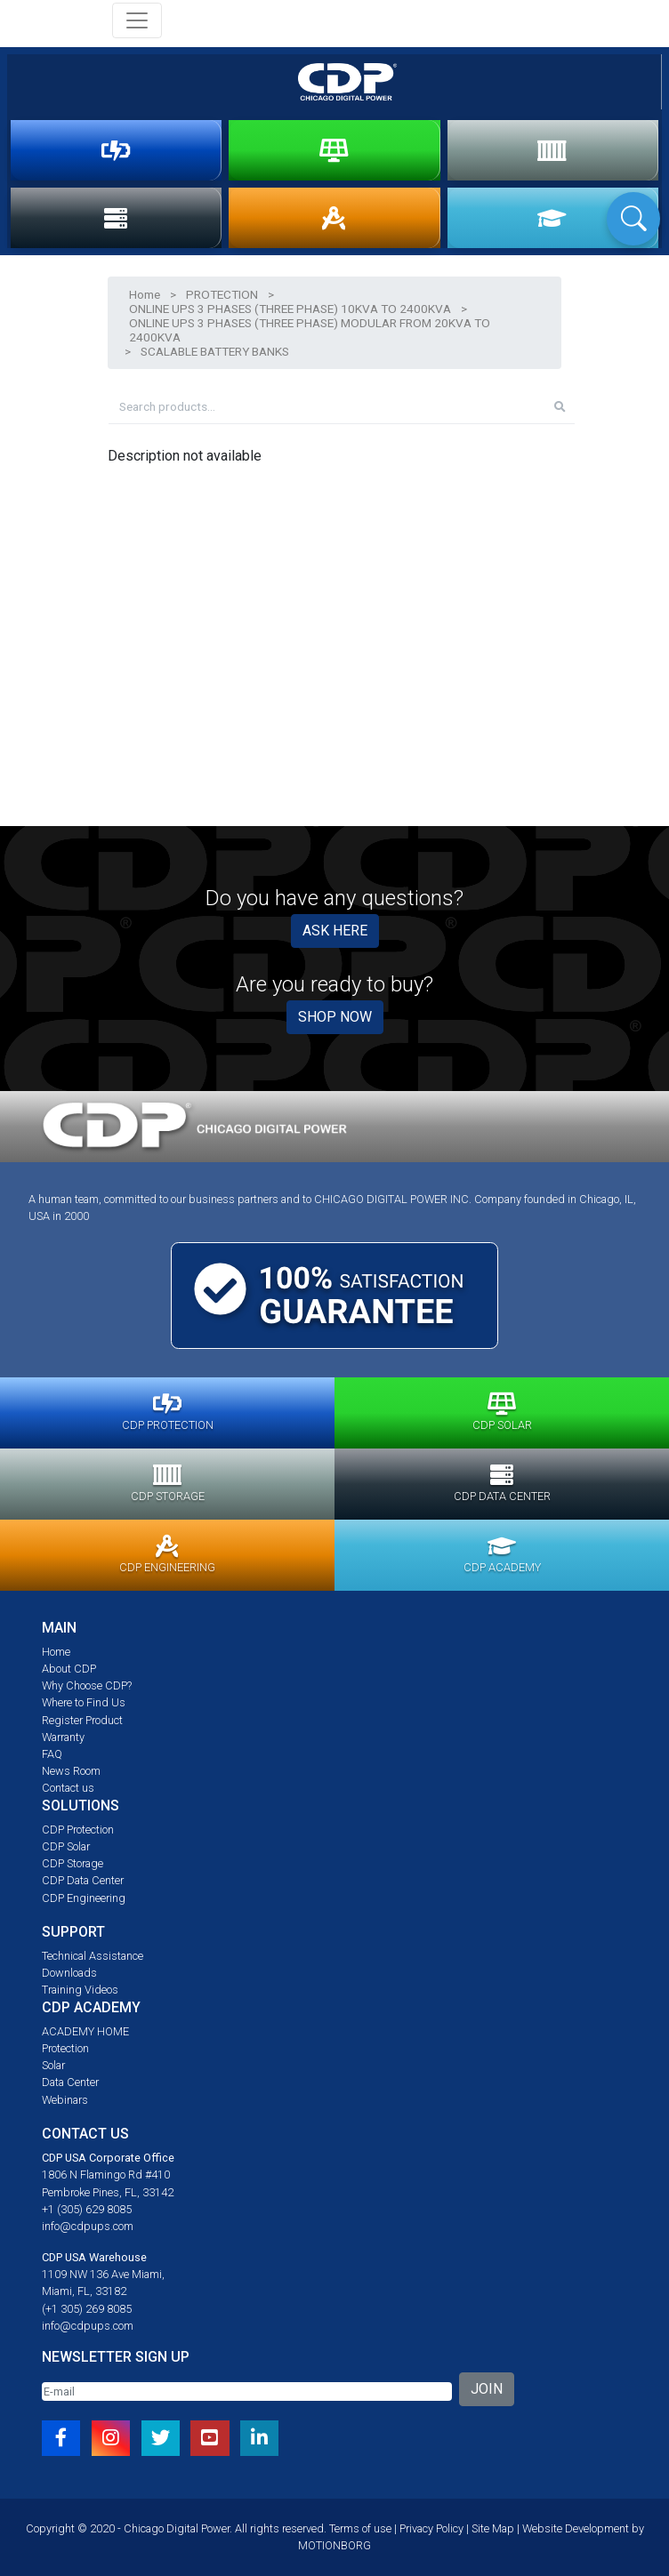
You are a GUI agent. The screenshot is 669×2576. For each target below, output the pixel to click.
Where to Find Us (83, 1702)
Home (144, 294)
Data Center (70, 2082)
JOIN (487, 2388)
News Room (71, 1771)
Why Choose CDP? (87, 1685)
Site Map (493, 2528)
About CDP (69, 1668)
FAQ (52, 1754)
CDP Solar (66, 1846)
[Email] (247, 2391)
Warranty (63, 1737)
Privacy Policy (431, 2528)
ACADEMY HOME (85, 2031)
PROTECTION (116, 150)
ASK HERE (334, 930)
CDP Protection (78, 1829)
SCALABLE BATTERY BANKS (215, 351)
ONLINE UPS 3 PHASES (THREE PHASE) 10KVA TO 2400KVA (290, 308)
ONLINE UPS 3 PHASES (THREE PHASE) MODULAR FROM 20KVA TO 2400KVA (309, 330)
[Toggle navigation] (137, 20)
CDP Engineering (83, 1898)
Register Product (82, 1720)
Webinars (65, 2100)
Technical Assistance (92, 1955)
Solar (53, 2065)
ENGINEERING (333, 218)
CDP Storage (72, 1863)
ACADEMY (552, 218)
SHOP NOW (335, 1016)
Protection (65, 2048)
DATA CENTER (115, 218)
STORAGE (552, 150)
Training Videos (80, 1989)
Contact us (68, 1787)
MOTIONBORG (334, 2545)
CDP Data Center (83, 1880)
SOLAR (334, 150)
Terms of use (360, 2528)
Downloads (69, 1972)
